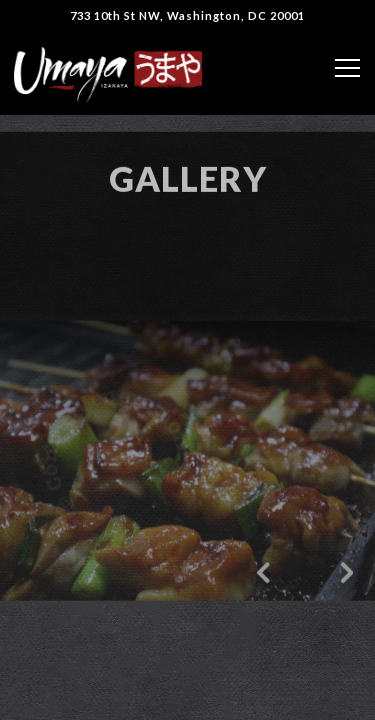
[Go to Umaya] (187, 16)
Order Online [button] (188, 694)
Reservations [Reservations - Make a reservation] (187, 643)
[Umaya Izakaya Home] (108, 73)
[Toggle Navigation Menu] (347, 68)
